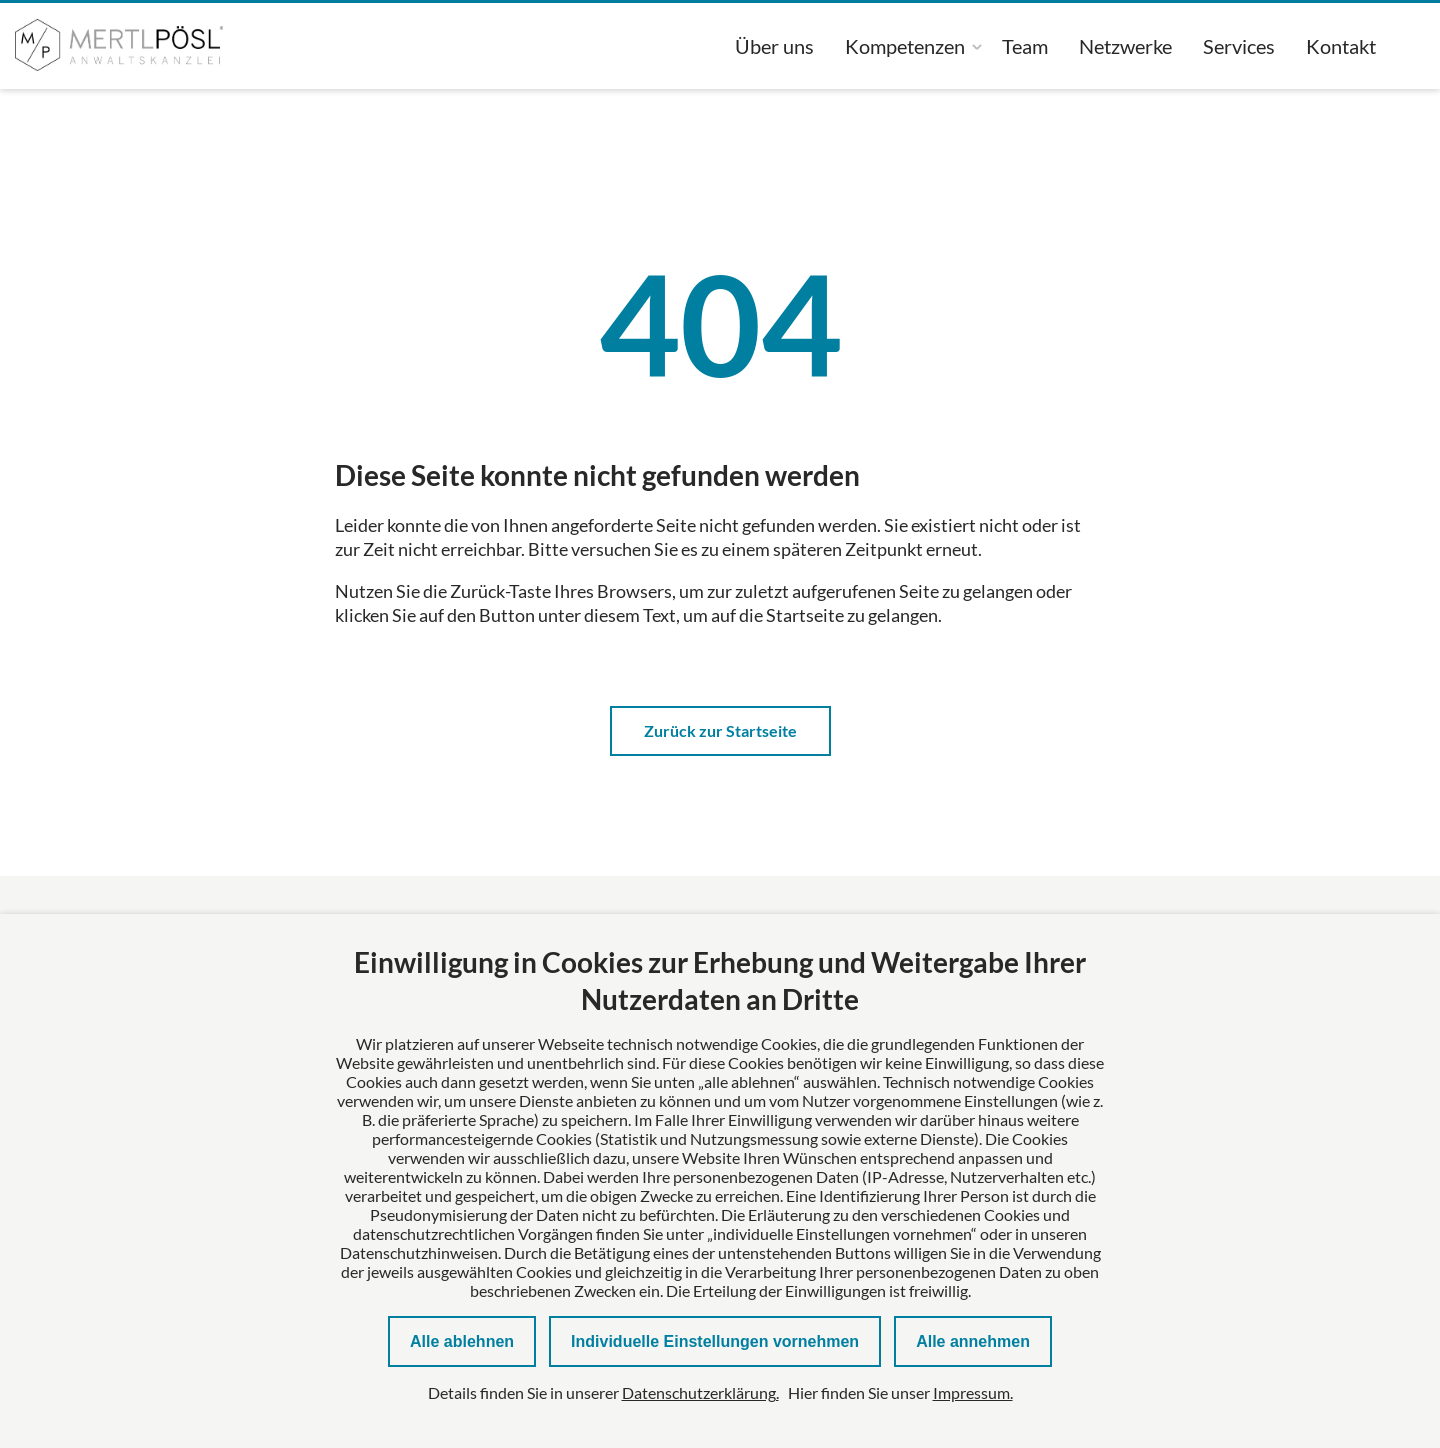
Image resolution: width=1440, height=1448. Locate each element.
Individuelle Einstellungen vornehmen (715, 1341)
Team (1025, 46)
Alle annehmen (973, 1341)
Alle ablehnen (462, 1341)
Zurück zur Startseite (720, 730)
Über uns (774, 46)
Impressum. (973, 1392)
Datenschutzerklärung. (700, 1392)
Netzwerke (1125, 46)
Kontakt (1341, 46)
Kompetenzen (905, 46)
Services (1239, 46)
